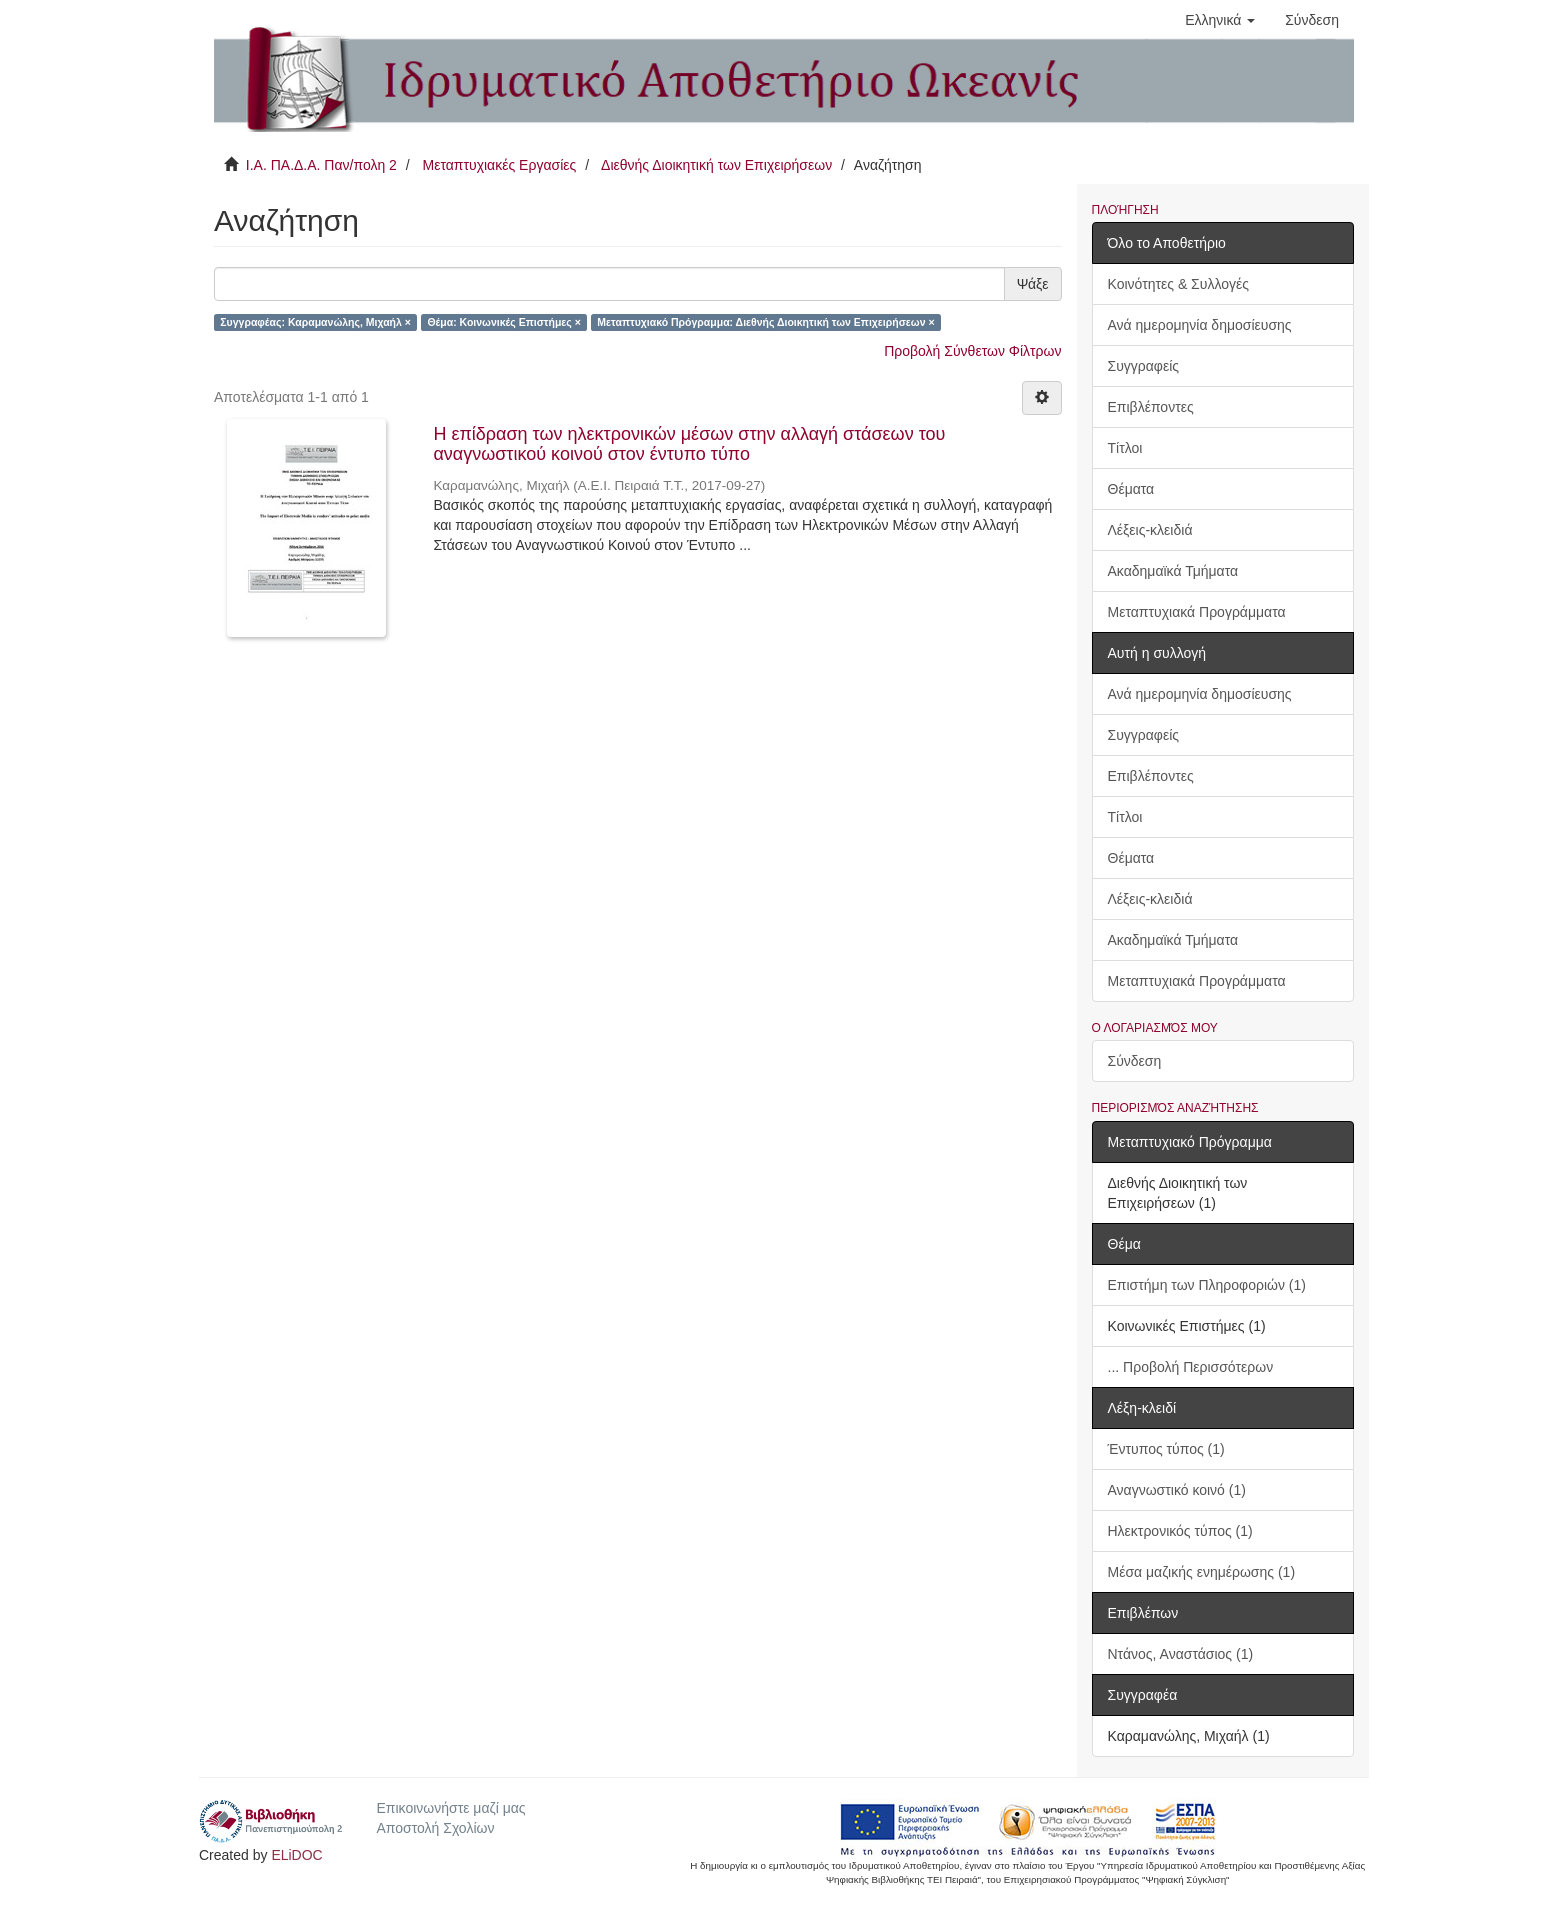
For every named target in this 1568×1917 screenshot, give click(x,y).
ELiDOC (296, 1855)
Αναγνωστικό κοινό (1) (1177, 1490)
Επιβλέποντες (1151, 407)
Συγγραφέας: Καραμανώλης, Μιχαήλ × (315, 322)
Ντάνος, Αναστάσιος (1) (1181, 1654)
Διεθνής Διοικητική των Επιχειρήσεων (716, 165)
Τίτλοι (1125, 448)
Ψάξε (1033, 284)
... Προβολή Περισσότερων (1191, 1367)
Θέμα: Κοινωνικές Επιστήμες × (503, 322)
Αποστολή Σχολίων (435, 1828)
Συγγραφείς (1144, 366)
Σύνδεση (1135, 1061)
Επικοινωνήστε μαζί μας (450, 1808)
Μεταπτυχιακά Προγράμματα (1197, 612)
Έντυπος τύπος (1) (1166, 1449)
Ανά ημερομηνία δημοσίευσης (1200, 325)
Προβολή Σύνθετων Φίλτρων (972, 351)
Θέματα (1131, 489)
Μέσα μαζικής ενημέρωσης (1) (1202, 1572)
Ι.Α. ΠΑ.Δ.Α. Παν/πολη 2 (321, 165)
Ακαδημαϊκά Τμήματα (1173, 571)
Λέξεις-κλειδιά (1150, 530)
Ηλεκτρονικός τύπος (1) (1180, 1531)
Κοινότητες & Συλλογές (1178, 284)
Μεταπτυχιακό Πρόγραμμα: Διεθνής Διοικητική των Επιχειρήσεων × (765, 322)
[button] (1220, 20)
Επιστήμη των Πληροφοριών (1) (1207, 1285)
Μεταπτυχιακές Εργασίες (499, 165)
